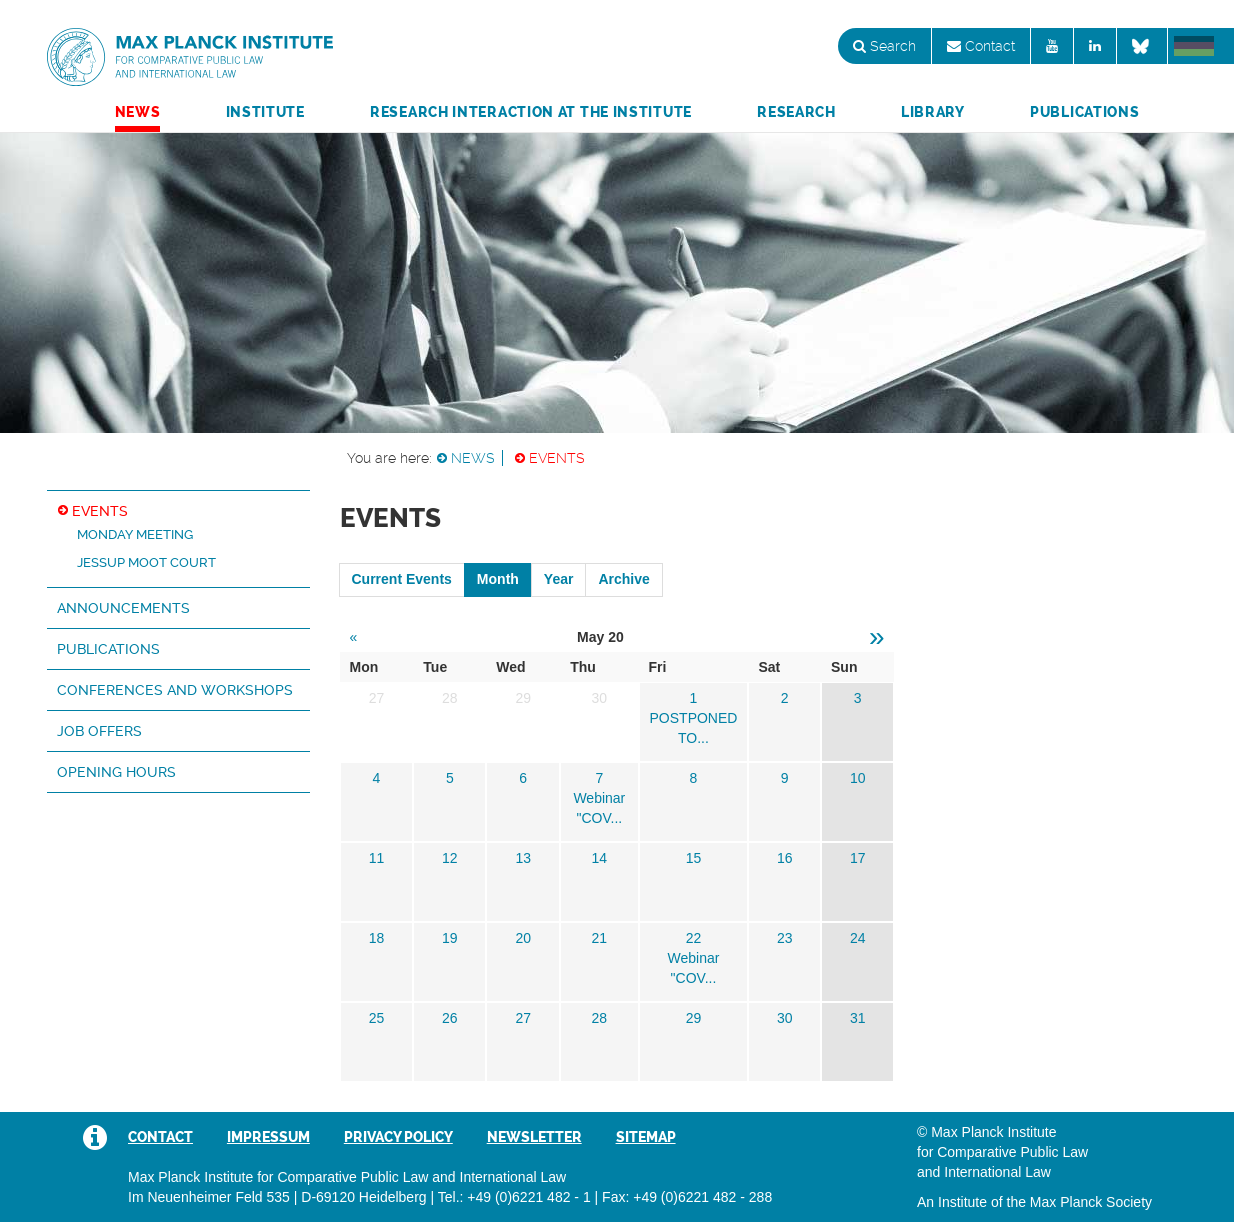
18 (377, 938)
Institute (265, 112)
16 (785, 858)
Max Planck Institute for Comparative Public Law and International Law (190, 58)
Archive (623, 579)
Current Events (402, 579)
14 (600, 858)
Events (557, 458)
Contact (981, 46)
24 (858, 938)
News (138, 112)
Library (933, 112)
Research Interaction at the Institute (531, 112)
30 (785, 1018)
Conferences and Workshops (175, 690)
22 (694, 938)
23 (785, 938)
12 (450, 858)
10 (858, 778)
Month (498, 579)
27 (523, 1018)
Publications (1084, 112)
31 (858, 1018)
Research (796, 112)
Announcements (123, 608)
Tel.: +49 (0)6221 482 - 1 (514, 1197)
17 (858, 858)
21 (600, 938)
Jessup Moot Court (146, 562)
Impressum (268, 1137)
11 (377, 858)
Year (559, 579)
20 (523, 938)
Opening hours (116, 772)
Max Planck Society (1091, 1202)
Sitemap (646, 1137)
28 (600, 1018)
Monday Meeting (135, 534)
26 (450, 1018)
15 (694, 858)
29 (694, 1018)
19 (450, 938)
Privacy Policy (398, 1137)
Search (884, 46)
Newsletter (534, 1137)
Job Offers (99, 731)
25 (377, 1018)
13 (523, 858)
